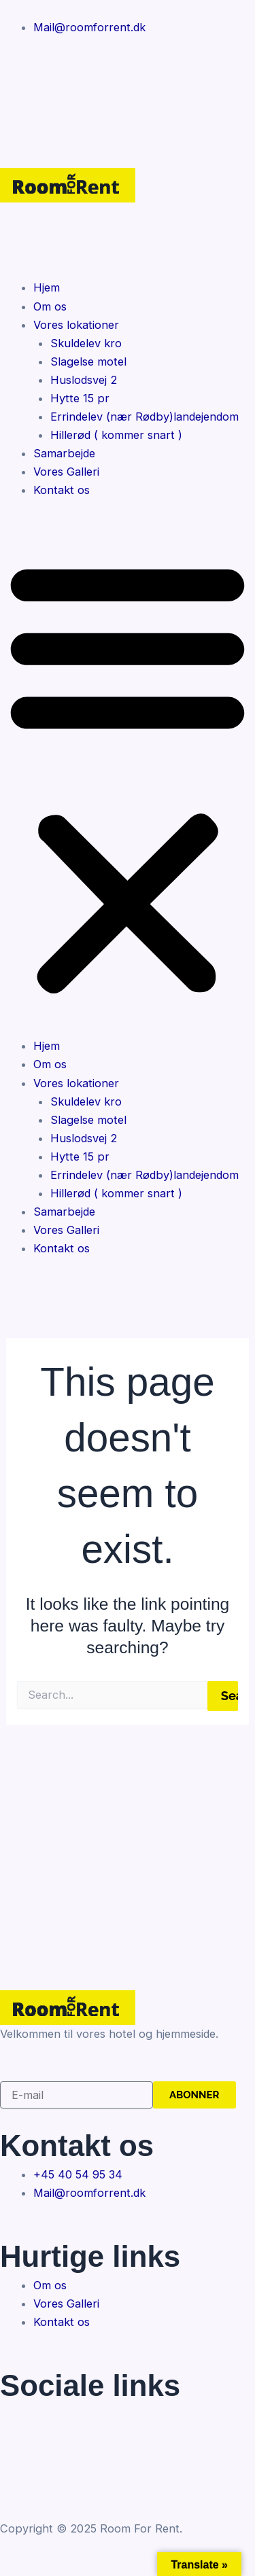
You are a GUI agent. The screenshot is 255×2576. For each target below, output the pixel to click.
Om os (50, 306)
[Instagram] (127, 95)
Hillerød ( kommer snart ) (116, 435)
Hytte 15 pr (79, 398)
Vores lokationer (76, 325)
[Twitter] (127, 2446)
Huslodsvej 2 (83, 380)
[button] (127, 776)
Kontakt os (61, 490)
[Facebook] (127, 63)
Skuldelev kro (86, 343)
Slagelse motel (88, 361)
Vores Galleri (66, 471)
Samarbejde (64, 453)
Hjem (46, 287)
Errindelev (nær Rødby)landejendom (144, 416)
